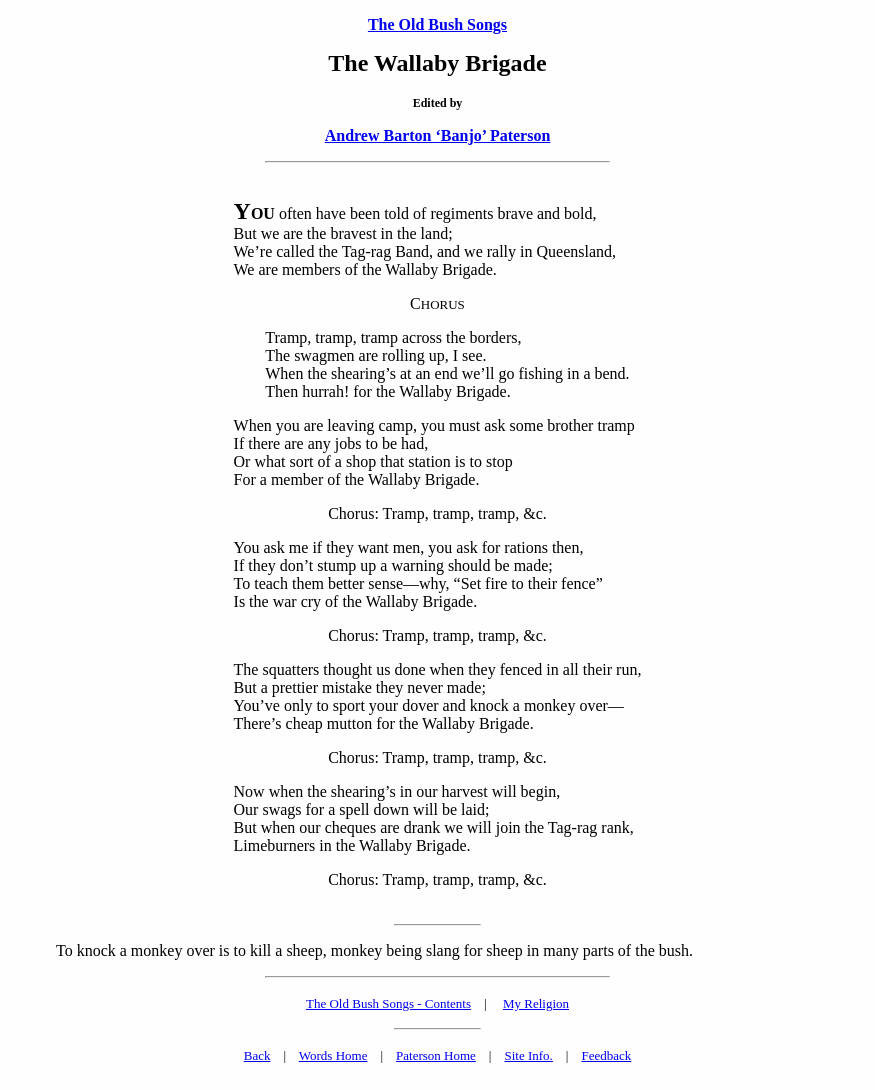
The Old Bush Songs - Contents (388, 1003)
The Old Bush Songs (437, 24)
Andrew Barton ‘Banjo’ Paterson (438, 135)
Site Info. (528, 1055)
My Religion (536, 1003)
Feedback (606, 1055)
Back (257, 1055)
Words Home (333, 1055)
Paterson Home (436, 1055)
